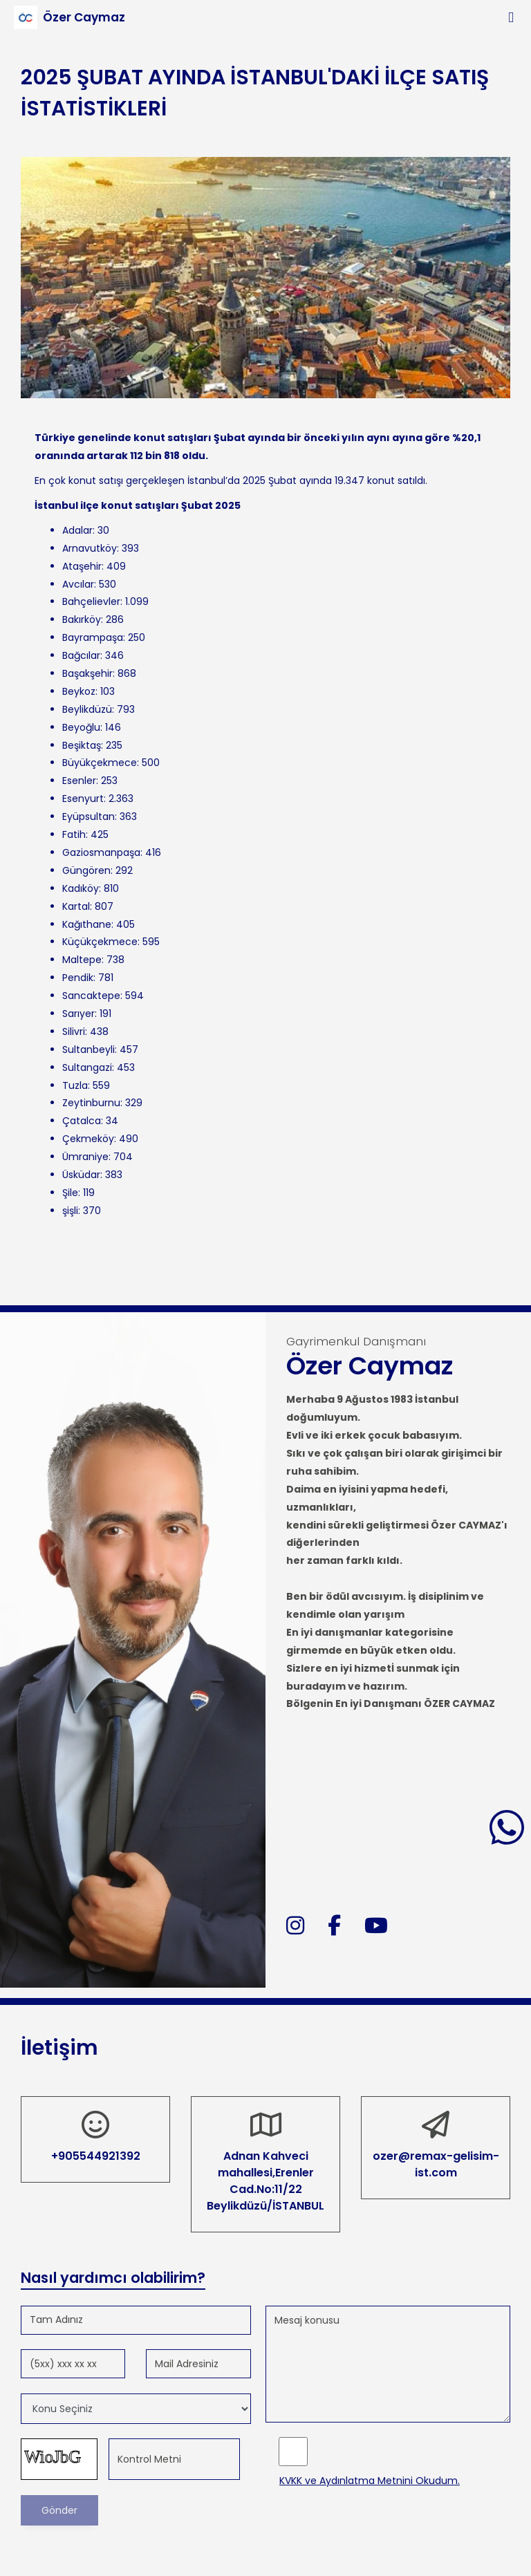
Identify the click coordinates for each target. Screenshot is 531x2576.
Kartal (76, 906)
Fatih (74, 834)
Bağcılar (81, 655)
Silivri (73, 1031)
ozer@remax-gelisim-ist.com (436, 2164)
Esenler (79, 780)
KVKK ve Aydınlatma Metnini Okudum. (369, 2481)
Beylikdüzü (87, 709)
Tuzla (75, 1085)
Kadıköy (80, 888)
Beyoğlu (81, 727)
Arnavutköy (89, 548)
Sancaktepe (91, 995)
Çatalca (81, 1121)
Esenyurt (83, 798)
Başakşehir (87, 673)
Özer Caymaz (84, 17)
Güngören (86, 870)
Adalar (77, 530)
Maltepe (82, 960)
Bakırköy (81, 619)
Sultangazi (87, 1067)
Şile (70, 1193)
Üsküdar (81, 1175)
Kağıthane (86, 924)
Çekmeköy (88, 1139)
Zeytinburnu (91, 1103)
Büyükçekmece (99, 762)
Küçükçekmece (100, 942)
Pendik (77, 977)
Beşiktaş (81, 745)
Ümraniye (85, 1157)
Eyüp (73, 816)
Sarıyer (78, 1013)
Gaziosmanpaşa (101, 852)
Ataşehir (82, 566)
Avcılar (78, 584)
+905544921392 (95, 2156)
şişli (70, 1210)
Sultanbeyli (88, 1049)
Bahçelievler (91, 601)
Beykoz (78, 691)
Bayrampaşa (92, 637)
